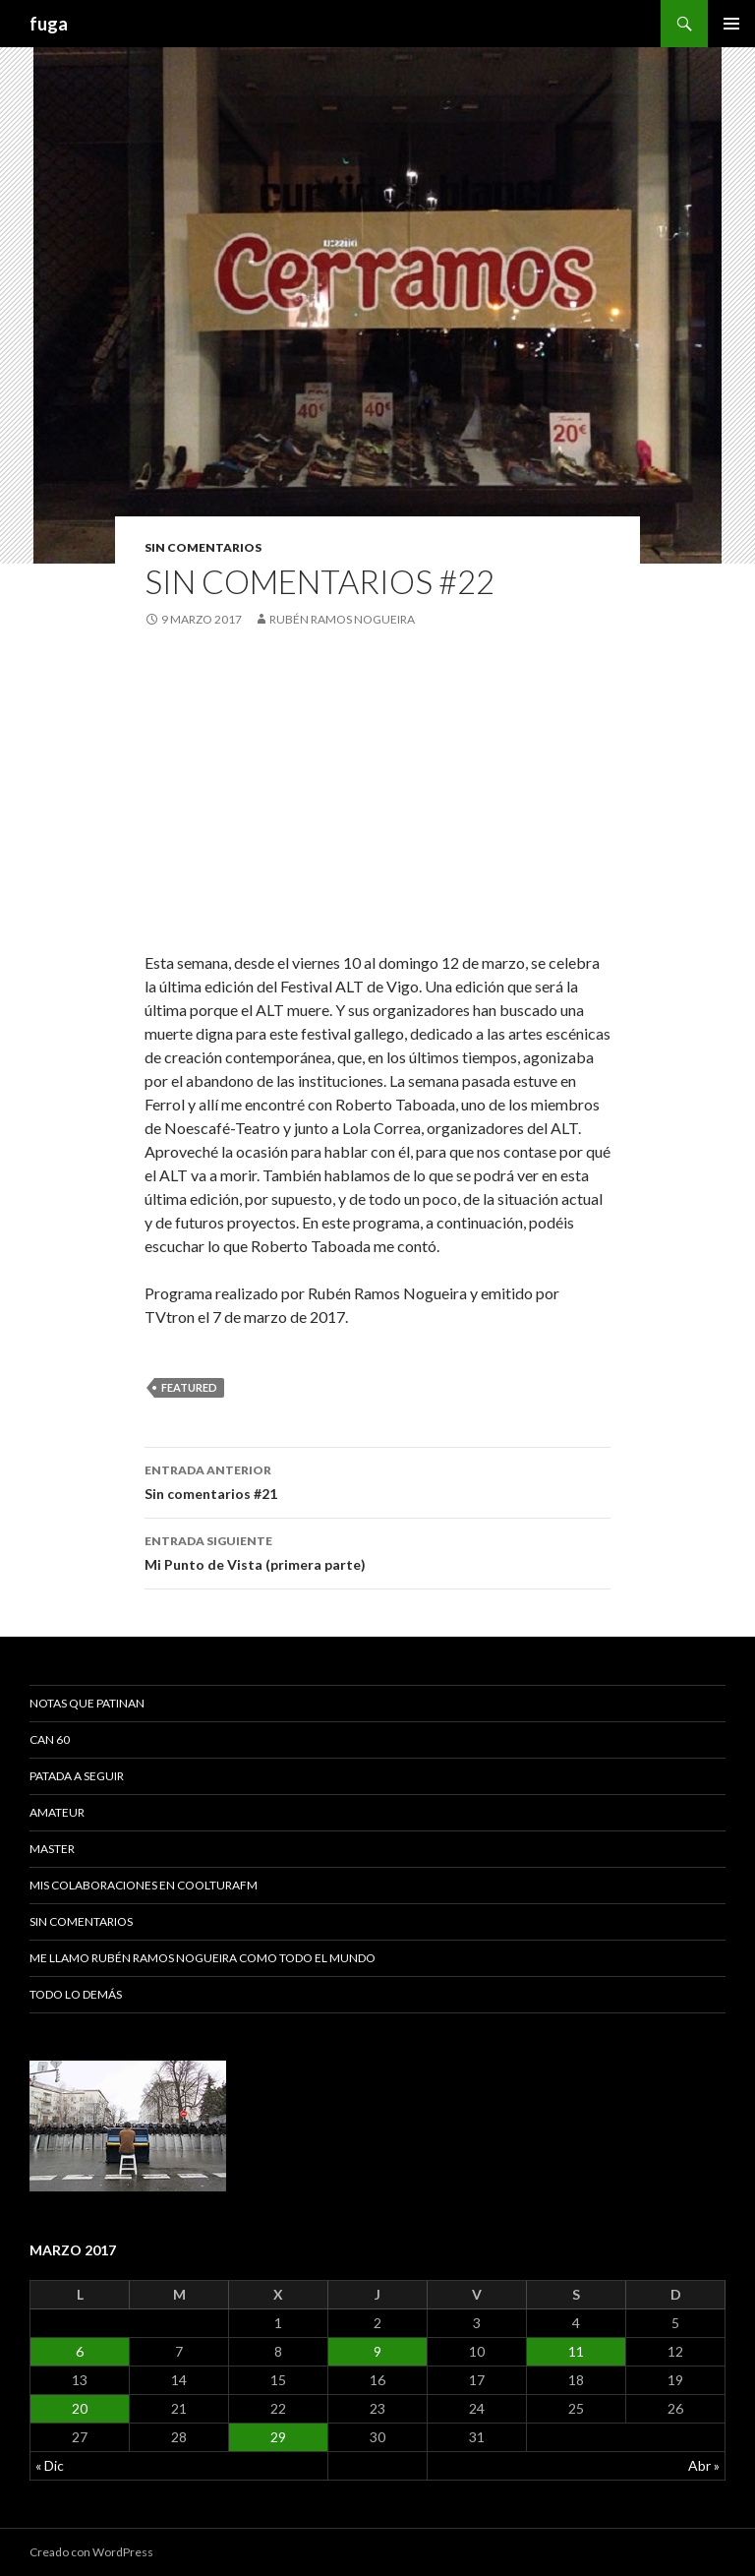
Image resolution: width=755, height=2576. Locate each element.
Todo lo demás (75, 1994)
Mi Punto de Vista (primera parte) (377, 1551)
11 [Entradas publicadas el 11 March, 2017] (576, 2351)
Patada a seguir (76, 1775)
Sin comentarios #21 (377, 1480)
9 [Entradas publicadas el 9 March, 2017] (377, 2351)
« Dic (49, 2465)
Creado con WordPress (91, 2552)
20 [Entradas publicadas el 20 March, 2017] (79, 2408)
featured (189, 1387)
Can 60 (49, 1739)
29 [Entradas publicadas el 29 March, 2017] (278, 2436)
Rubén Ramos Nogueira (342, 619)
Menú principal (731, 23)
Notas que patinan (87, 1703)
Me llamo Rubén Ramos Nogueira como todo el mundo (202, 1957)
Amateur (57, 1812)
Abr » (704, 2465)
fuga (48, 23)
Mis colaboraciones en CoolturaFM (143, 1885)
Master (52, 1848)
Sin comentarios (203, 547)
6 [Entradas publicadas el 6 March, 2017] (80, 2351)
